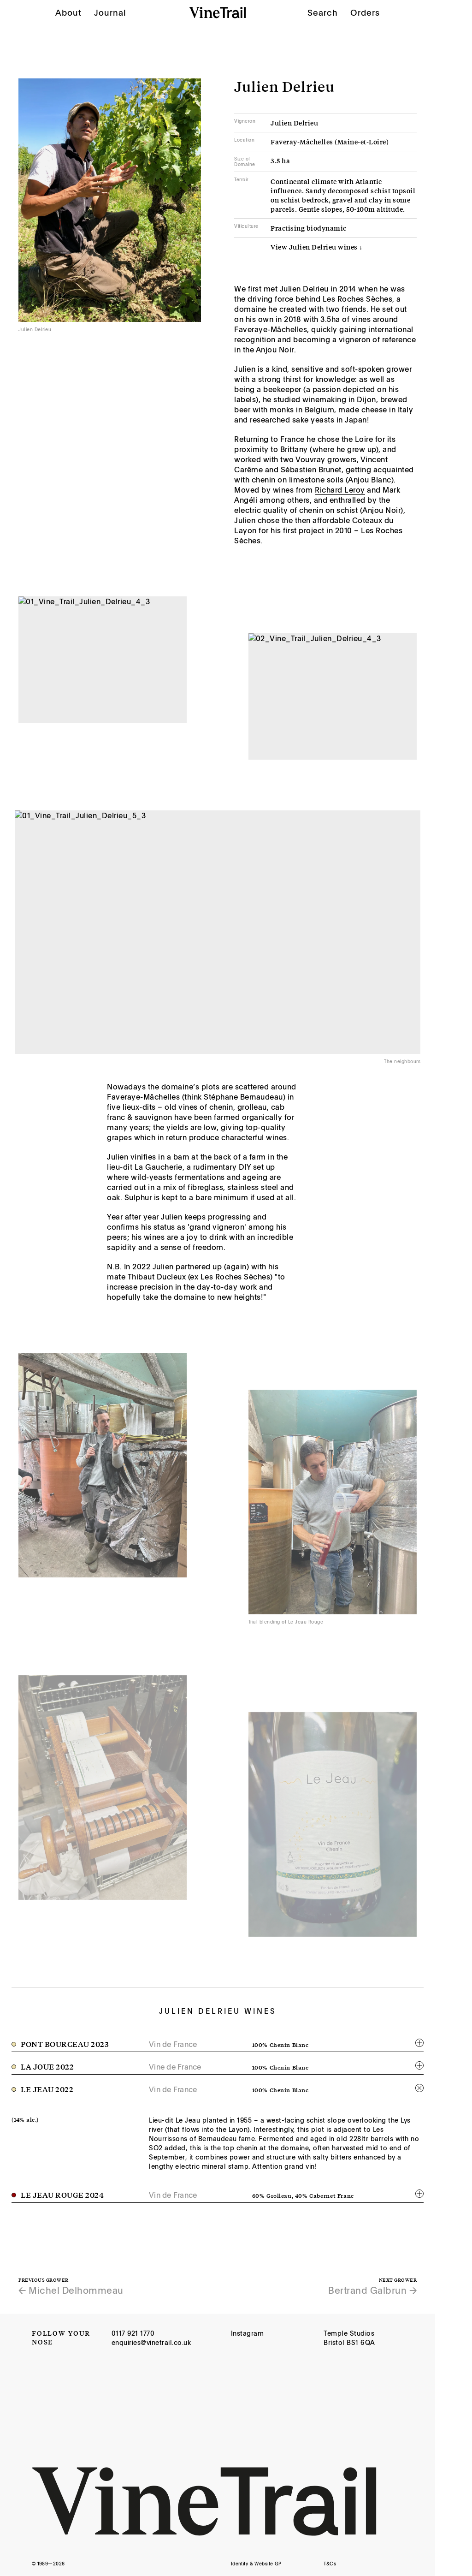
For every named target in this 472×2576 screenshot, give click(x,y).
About (68, 6)
